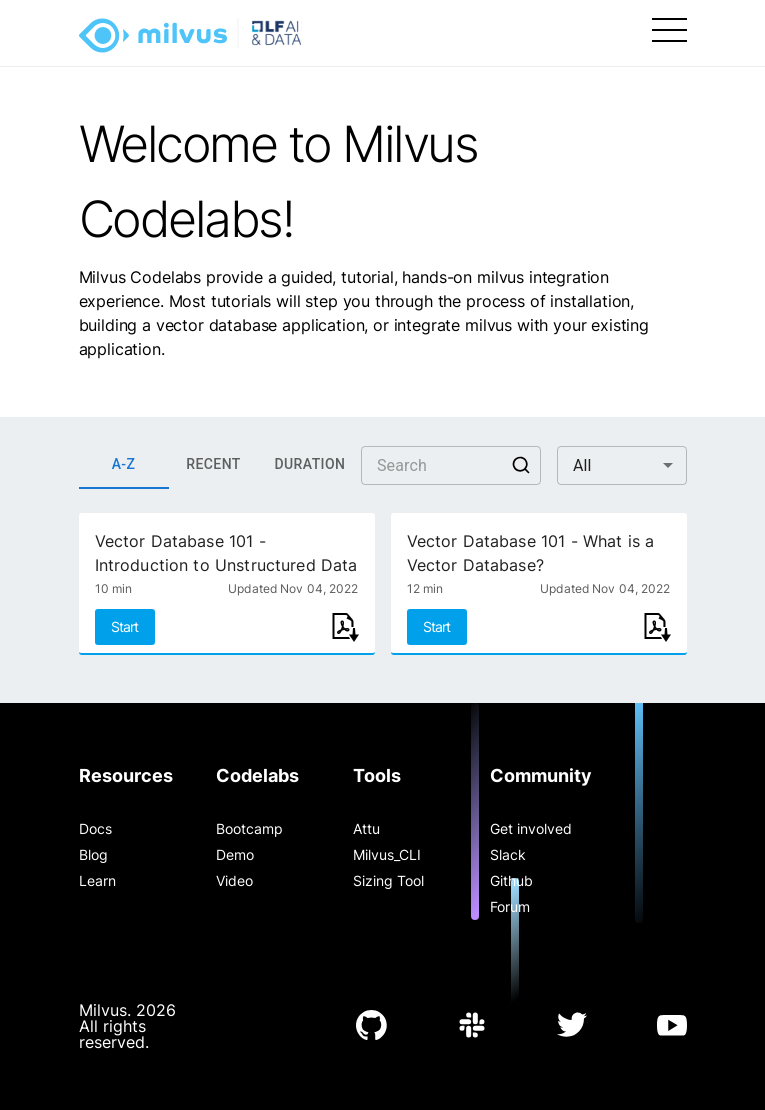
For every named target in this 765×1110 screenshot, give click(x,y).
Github (511, 880)
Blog (93, 854)
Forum (510, 906)
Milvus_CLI (387, 854)
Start (125, 626)
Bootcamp (249, 828)
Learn (97, 880)
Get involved (531, 828)
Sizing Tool (388, 880)
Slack (508, 854)
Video (234, 880)
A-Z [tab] (124, 465)
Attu (366, 828)
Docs (95, 828)
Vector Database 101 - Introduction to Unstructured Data (226, 553)
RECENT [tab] (214, 465)
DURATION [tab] (310, 465)
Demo (235, 854)
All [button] (582, 465)
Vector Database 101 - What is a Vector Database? (531, 553)
